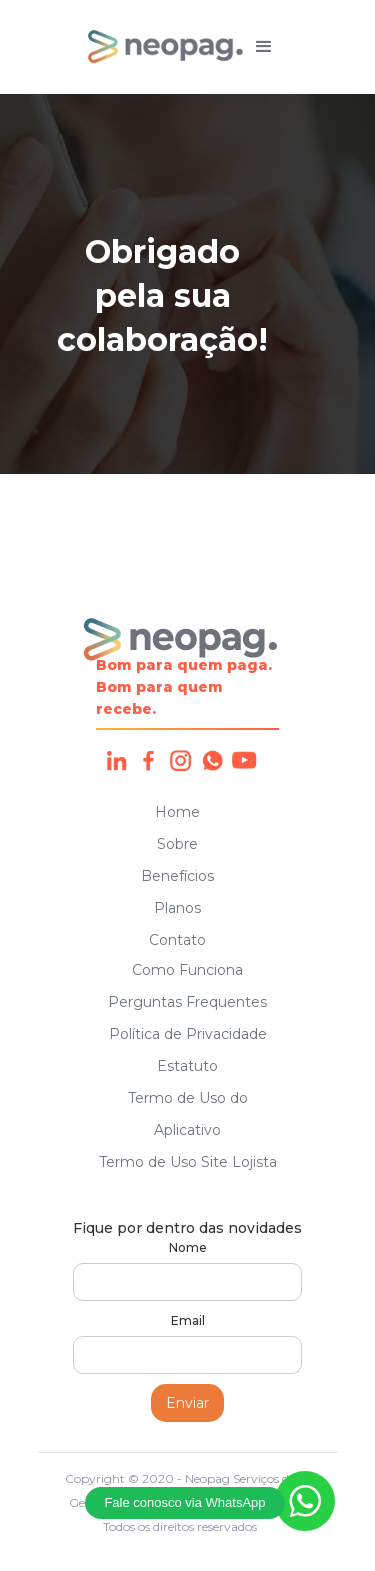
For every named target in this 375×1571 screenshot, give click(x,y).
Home (177, 812)
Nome (188, 1247)
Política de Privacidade (188, 1034)
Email (188, 1320)
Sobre (177, 844)
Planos (177, 908)
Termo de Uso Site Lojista (188, 1162)
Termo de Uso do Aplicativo (188, 1114)
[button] (264, 47)
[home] (165, 47)
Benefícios (177, 876)
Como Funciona (187, 970)
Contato (177, 940)
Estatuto (187, 1066)
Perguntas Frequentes (187, 1002)
